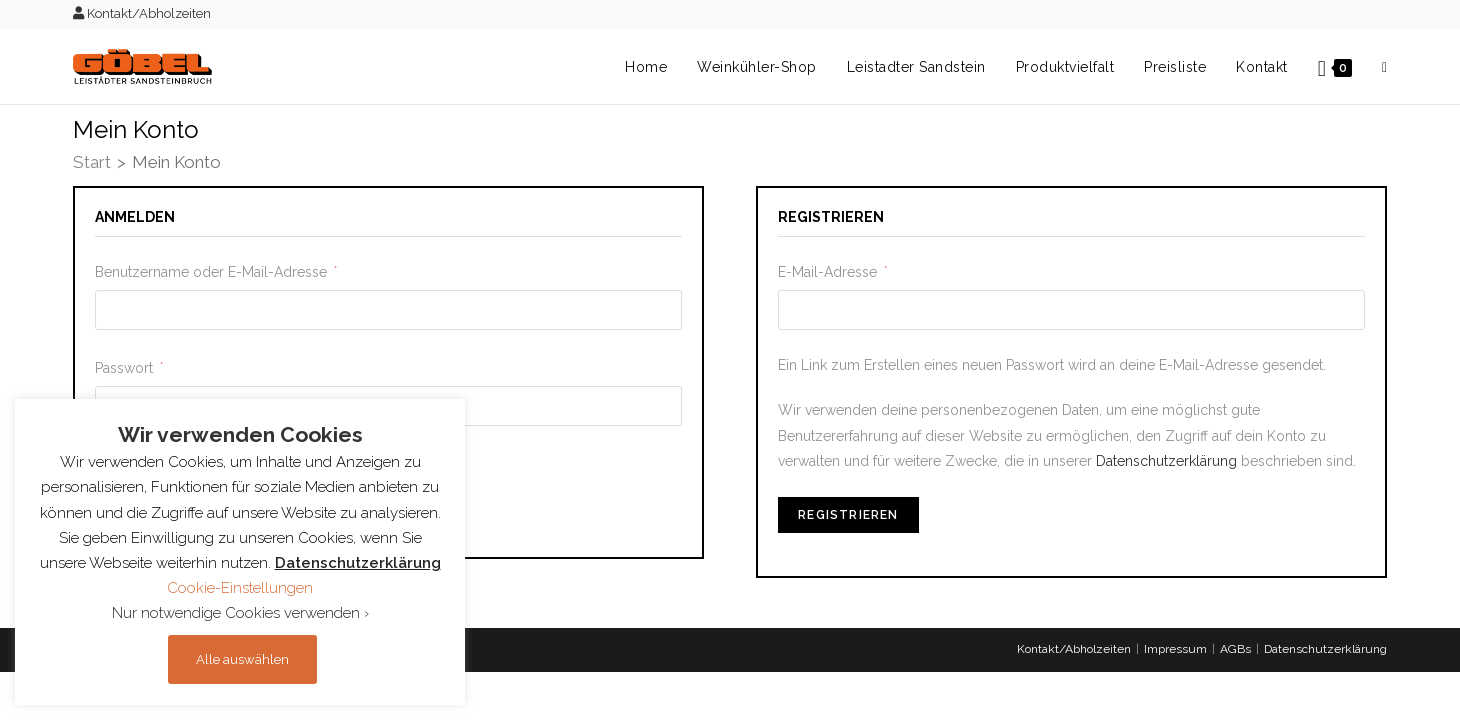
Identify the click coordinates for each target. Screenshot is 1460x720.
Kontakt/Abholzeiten (142, 13)
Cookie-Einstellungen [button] (240, 588)
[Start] (92, 163)
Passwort (129, 366)
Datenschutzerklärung (1166, 461)
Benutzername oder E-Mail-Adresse (216, 270)
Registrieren (848, 515)
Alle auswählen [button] (242, 659)
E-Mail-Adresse (832, 270)
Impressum (1175, 649)
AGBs (1235, 649)
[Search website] (1384, 67)
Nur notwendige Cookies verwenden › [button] (240, 613)
